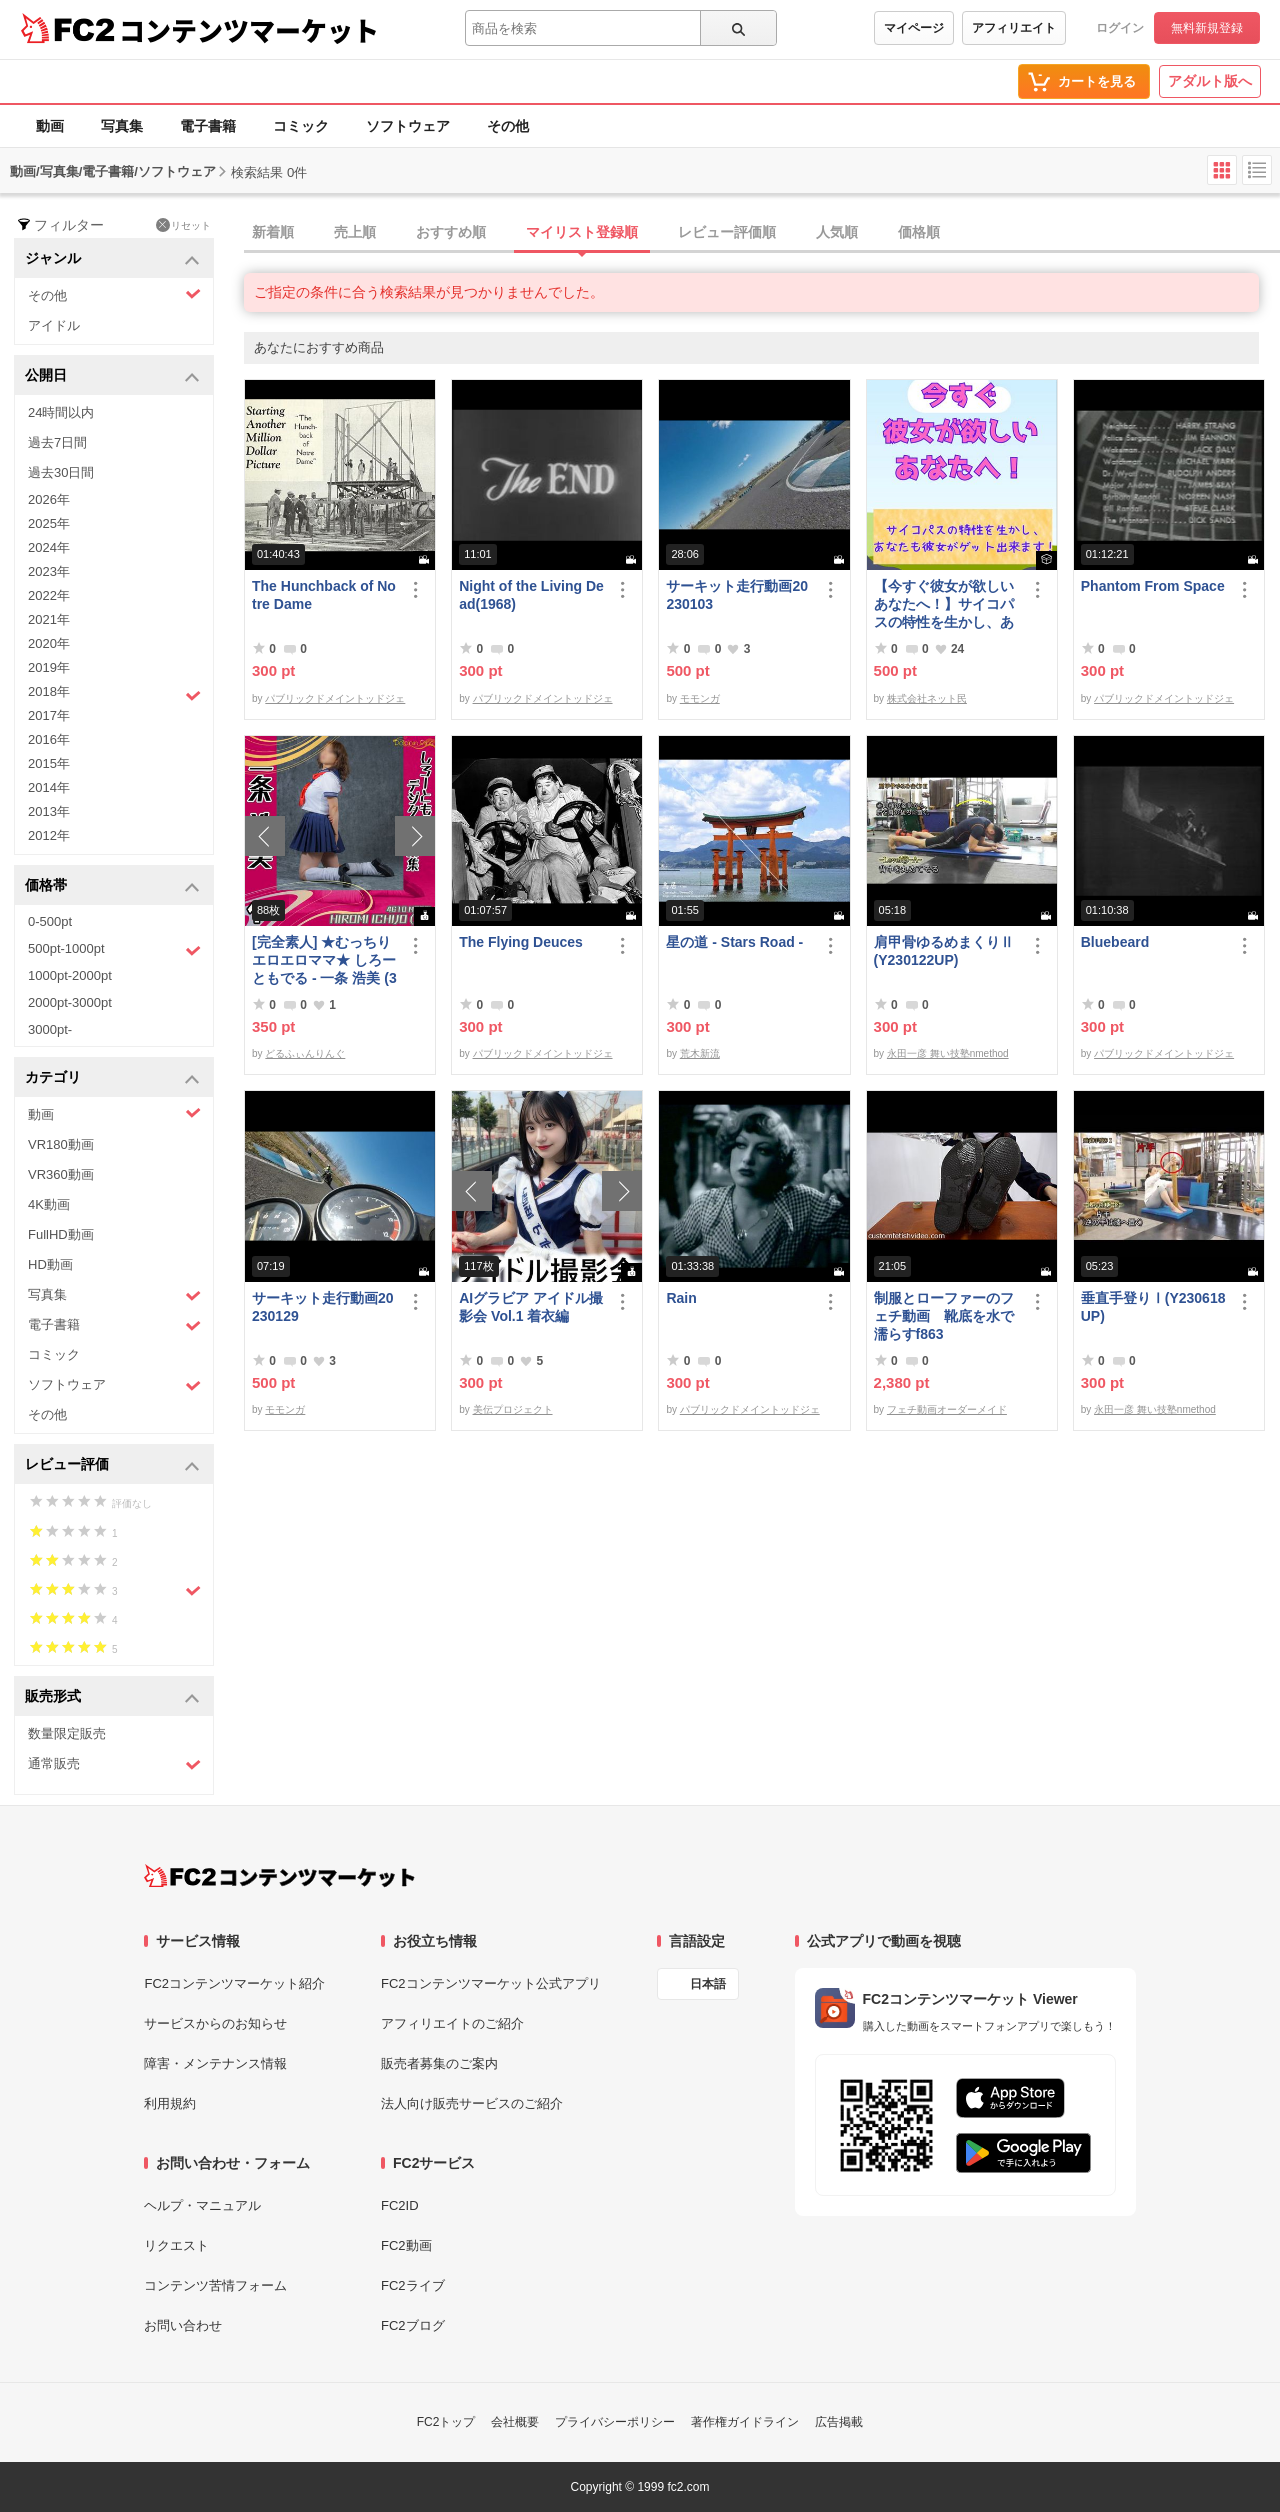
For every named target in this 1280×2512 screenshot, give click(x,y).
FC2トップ (446, 2422)
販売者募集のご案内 (439, 2063)
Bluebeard (1115, 942)
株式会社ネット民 (927, 698)
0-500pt (50, 921)
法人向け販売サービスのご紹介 (472, 2103)
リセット (183, 225)
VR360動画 (61, 1174)
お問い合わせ (183, 2325)
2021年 (49, 619)
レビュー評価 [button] (112, 1465)
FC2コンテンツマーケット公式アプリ (491, 1983)
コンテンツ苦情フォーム (215, 2285)
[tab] (762, 233)
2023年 (49, 571)
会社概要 (515, 2422)
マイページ (914, 28)
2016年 (49, 739)
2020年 (49, 643)
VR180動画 (61, 1144)
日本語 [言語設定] (708, 1984)
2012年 (49, 835)
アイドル (54, 325)
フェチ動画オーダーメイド (947, 1409)
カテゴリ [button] (112, 1078)
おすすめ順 (451, 232)
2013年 (49, 811)
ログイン (1120, 28)
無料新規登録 (1207, 28)
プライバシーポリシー (615, 2422)
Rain (681, 1298)
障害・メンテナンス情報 (215, 2063)
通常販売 (114, 1764)
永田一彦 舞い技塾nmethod (948, 1053)
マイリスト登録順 (582, 232)
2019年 (49, 667)
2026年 (49, 499)
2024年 (49, 547)
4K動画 (49, 1204)
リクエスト (176, 2245)
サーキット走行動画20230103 (737, 595)
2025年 (49, 523)
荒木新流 (700, 1053)
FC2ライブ (413, 2285)
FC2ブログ (413, 2325)
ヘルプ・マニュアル (202, 2205)
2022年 (49, 595)
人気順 (837, 232)
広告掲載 (839, 2422)
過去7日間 (57, 442)
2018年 (114, 694)
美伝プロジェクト (513, 1409)
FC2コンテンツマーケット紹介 (234, 1983)
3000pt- (50, 1029)
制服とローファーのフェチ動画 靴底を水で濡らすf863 (944, 1316)
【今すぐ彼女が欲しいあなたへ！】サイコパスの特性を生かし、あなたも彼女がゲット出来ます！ (944, 604)
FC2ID (400, 2205)
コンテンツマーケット (249, 30)
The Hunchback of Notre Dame (324, 595)
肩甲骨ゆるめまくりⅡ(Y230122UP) (944, 951)
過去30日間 (61, 472)
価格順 (919, 232)
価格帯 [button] (112, 886)
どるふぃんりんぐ (305, 1053)
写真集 (122, 126)
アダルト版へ (1210, 81)
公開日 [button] (112, 376)
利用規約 (170, 2103)
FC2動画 (406, 2245)
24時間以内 (61, 412)
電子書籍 (208, 126)
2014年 (49, 787)
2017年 (49, 715)
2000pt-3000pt (70, 1002)
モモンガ (700, 698)
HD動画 (50, 1264)
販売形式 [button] (112, 1697)
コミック (301, 126)
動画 (50, 126)
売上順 (355, 232)
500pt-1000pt (114, 950)
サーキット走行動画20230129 (323, 1307)
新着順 (273, 232)
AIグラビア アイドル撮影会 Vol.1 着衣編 (531, 1307)
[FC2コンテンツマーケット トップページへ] (279, 1876)
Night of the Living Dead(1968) (531, 595)
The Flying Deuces (521, 942)
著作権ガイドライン (745, 2422)
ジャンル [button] (112, 259)
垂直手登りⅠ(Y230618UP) (1153, 1307)
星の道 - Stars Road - (734, 942)
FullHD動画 (61, 1234)
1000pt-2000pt (70, 975)
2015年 (49, 763)
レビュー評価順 (727, 232)
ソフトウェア (408, 126)
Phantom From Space (1153, 586)
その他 (508, 126)
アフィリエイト (1014, 28)
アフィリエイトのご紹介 (452, 2023)
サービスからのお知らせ (215, 2023)
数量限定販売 (67, 1733)
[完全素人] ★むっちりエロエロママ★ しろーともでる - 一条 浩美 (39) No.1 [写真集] (324, 960)
